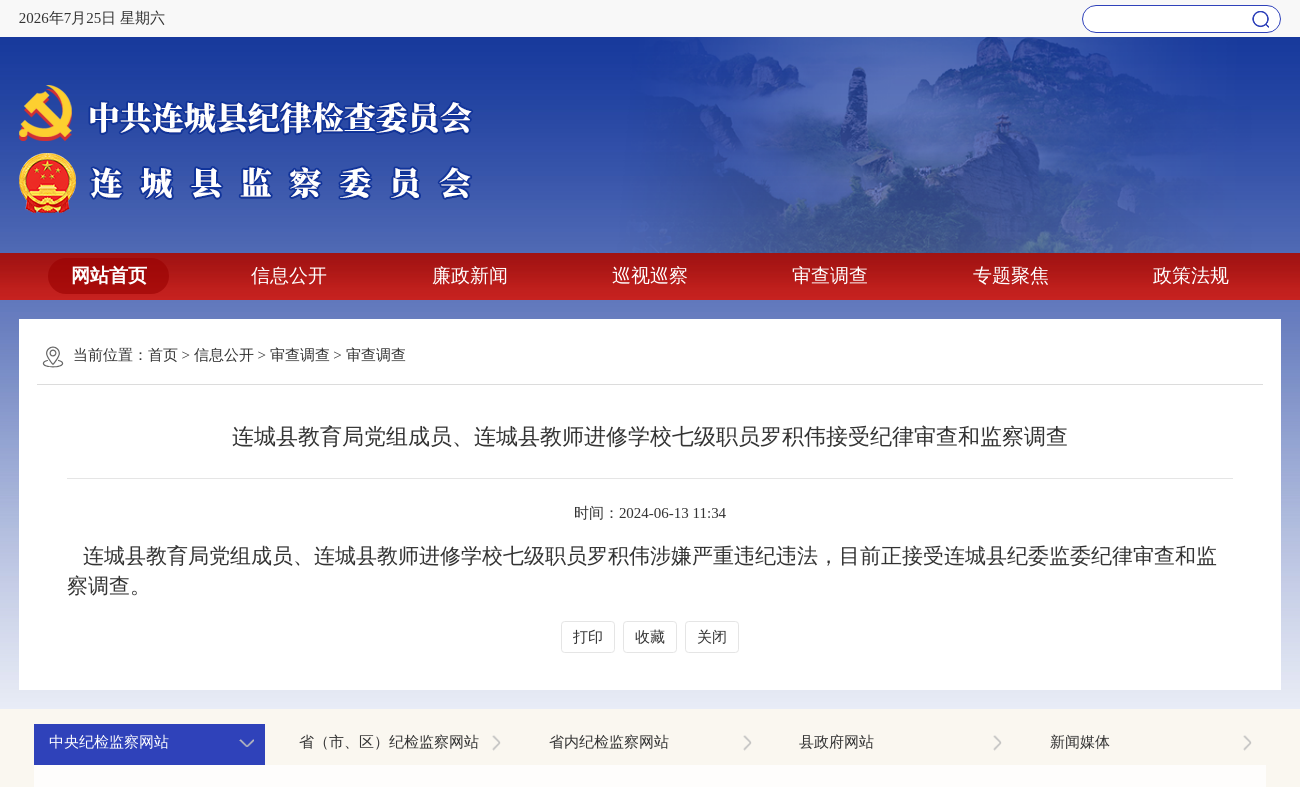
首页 (163, 355)
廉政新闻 (470, 275)
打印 (588, 637)
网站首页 (109, 275)
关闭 (712, 637)
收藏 (650, 637)
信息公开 (289, 275)
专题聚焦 (1011, 275)
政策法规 (1191, 275)
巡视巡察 (650, 275)
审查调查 (830, 275)
